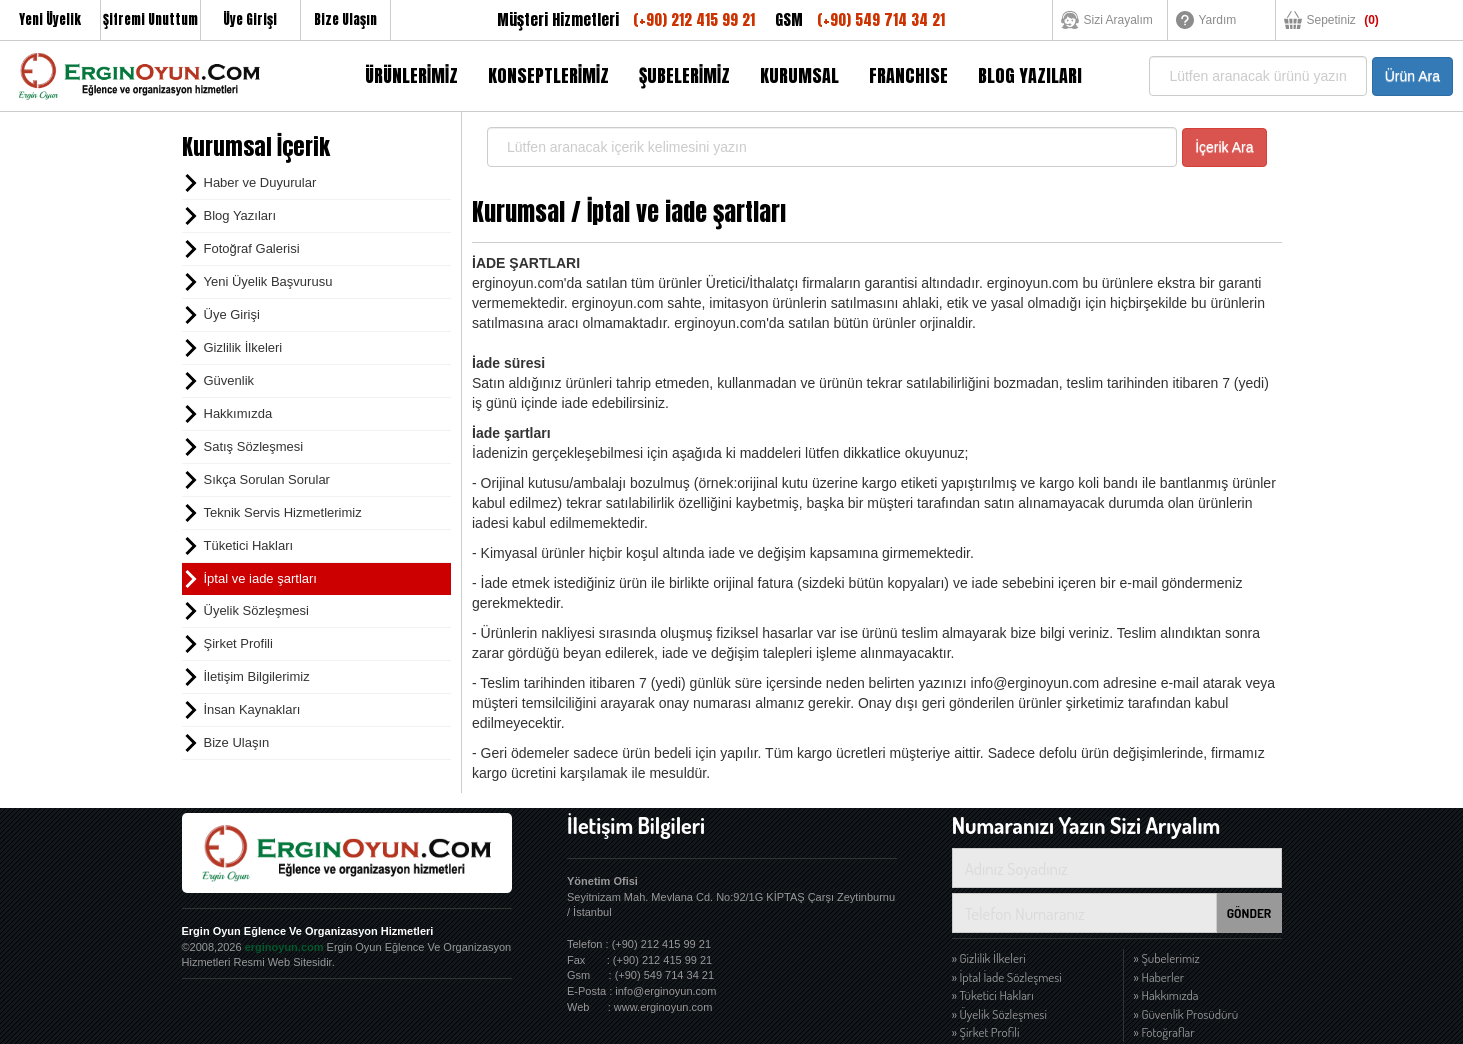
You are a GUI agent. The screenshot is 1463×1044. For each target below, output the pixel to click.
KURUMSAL (799, 75)
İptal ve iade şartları (260, 578)
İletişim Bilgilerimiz (257, 676)
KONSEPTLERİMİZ (548, 75)
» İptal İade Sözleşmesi (1007, 977)
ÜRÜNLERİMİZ (411, 75)
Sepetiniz (1343, 20)
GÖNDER (1249, 913)
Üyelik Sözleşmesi (256, 610)
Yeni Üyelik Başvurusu (268, 281)
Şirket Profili (238, 643)
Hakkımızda (238, 413)
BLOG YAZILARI (1030, 75)
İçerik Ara (1224, 147)
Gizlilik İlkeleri (243, 347)
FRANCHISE (908, 75)
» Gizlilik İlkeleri (989, 958)
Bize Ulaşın (345, 19)
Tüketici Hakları (249, 545)
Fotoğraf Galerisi (252, 248)
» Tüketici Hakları (993, 995)
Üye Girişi (250, 19)
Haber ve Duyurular (260, 182)
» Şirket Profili (986, 1032)
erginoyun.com (284, 947)
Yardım (1218, 20)
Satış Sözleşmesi (254, 446)
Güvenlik (229, 380)
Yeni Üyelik (50, 19)
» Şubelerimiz (1167, 958)
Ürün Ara (1412, 76)
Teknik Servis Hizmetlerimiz (283, 512)
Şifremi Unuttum (150, 19)
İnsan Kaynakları (252, 709)
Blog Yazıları (240, 215)
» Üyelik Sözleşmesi (999, 1014)
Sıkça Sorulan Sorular (267, 479)
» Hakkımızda (1166, 995)
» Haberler (1159, 977)
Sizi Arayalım (1118, 20)
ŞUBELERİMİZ (684, 75)
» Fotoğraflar (1164, 1032)
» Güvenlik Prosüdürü (1186, 1014)
